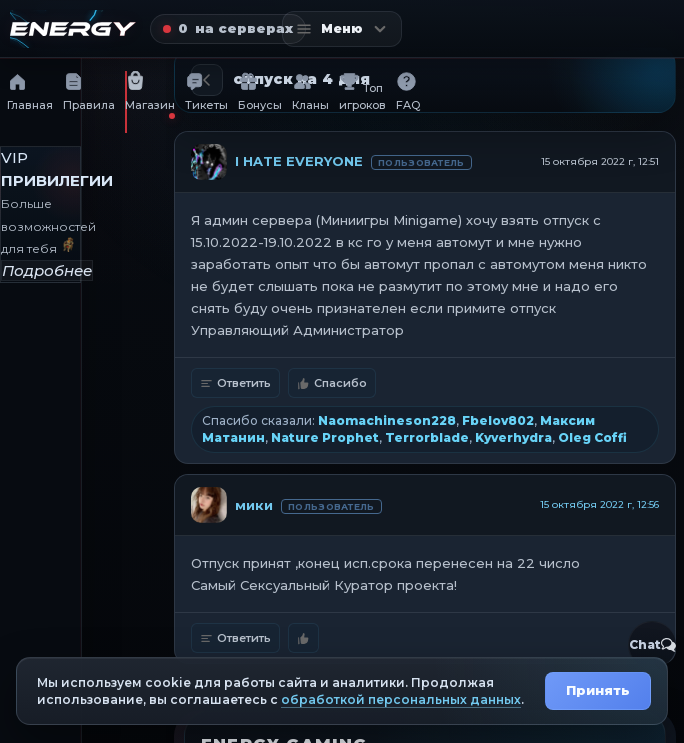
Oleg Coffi (592, 437)
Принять (598, 690)
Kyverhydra (513, 437)
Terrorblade (427, 437)
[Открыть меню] (342, 29)
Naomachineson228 (387, 420)
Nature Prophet (325, 437)
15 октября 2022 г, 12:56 (599, 504)
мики (254, 505)
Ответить (235, 383)
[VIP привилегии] (40, 214)
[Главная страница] (73, 29)
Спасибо (332, 383)
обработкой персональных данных (401, 699)
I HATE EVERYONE (299, 161)
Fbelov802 (498, 420)
